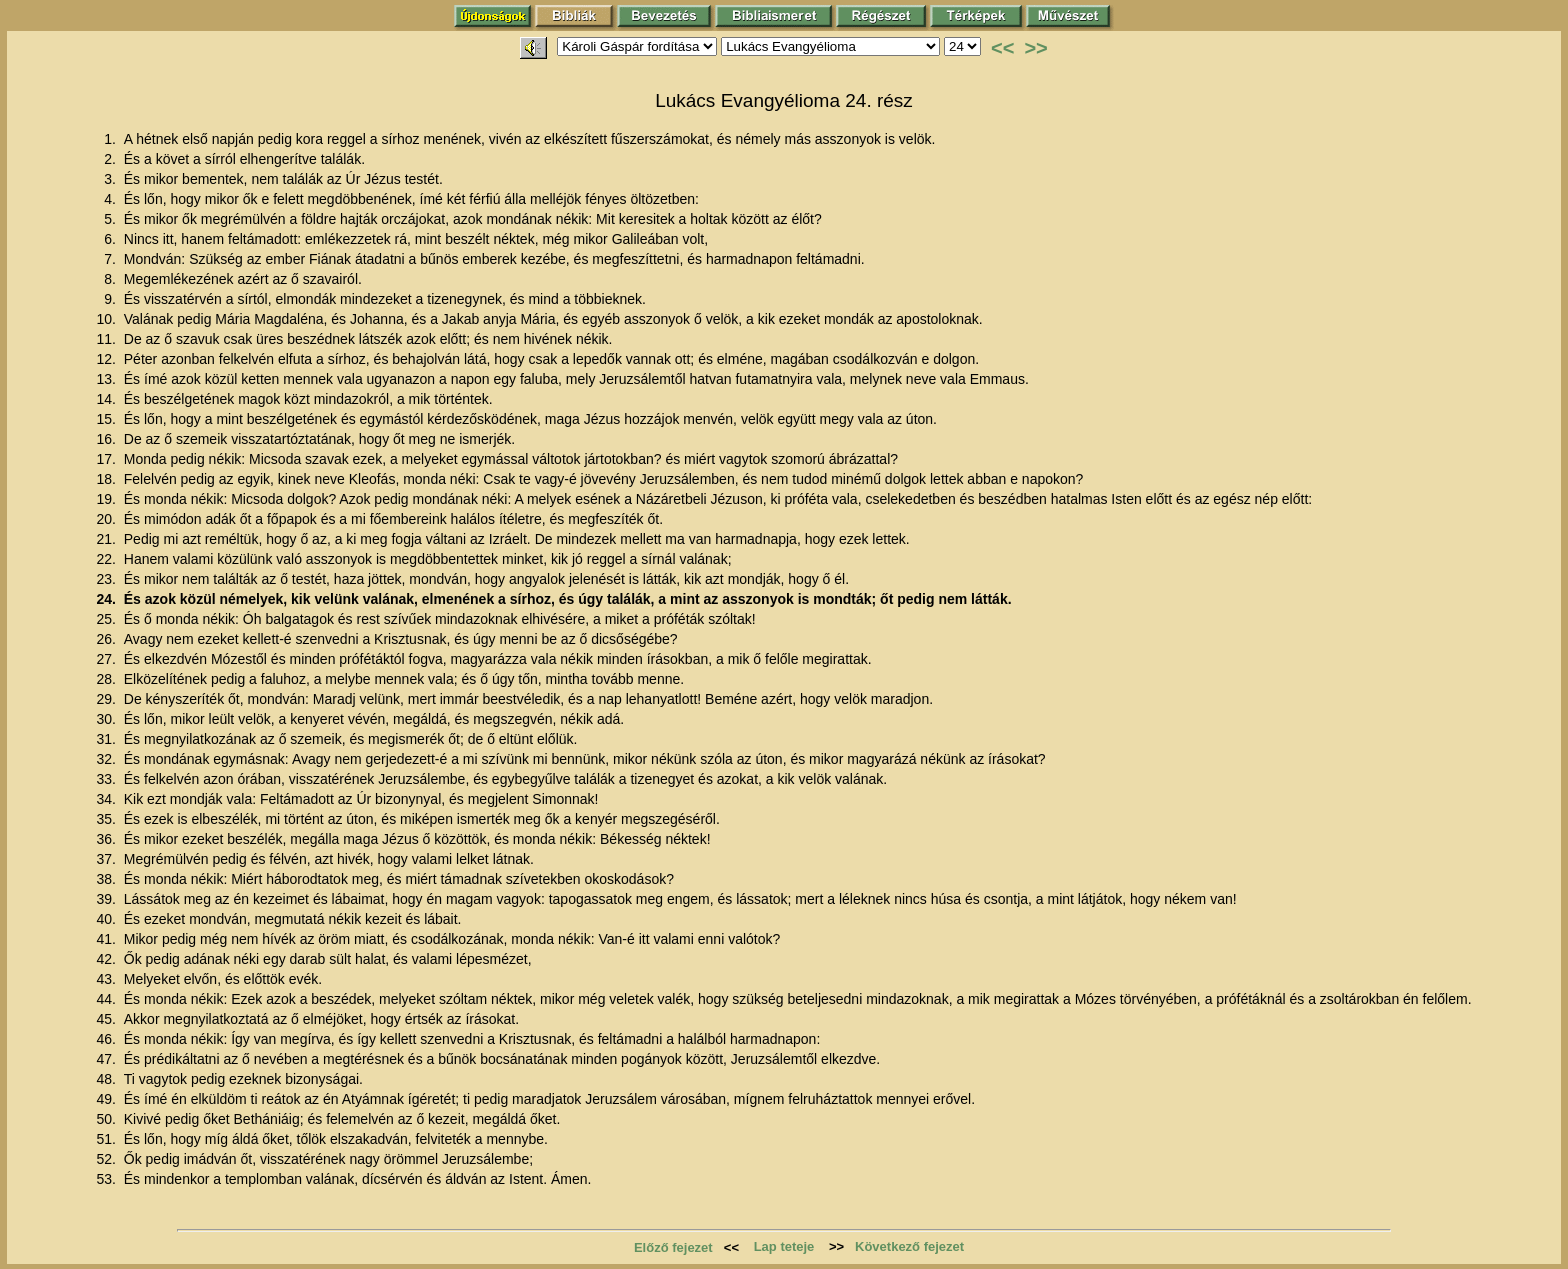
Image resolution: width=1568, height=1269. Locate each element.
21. (107, 539)
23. (107, 579)
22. (107, 559)
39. (107, 899)
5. (112, 219)
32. (107, 759)
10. (107, 319)
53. (107, 1179)
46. (107, 1039)
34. (107, 799)
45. (107, 1019)
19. (107, 499)
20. (107, 519)
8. (112, 279)
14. (107, 399)
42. (107, 959)
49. (107, 1099)
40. (107, 919)
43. (107, 979)
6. (112, 239)
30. (107, 719)
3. (112, 179)
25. (107, 619)
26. (107, 639)
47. (107, 1059)
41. (107, 939)
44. (107, 999)
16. (107, 439)
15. (107, 419)
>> (1035, 48)
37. (107, 859)
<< (1002, 48)
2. (112, 159)
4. (112, 199)
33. (107, 779)
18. (107, 479)
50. (107, 1119)
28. (107, 679)
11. (107, 339)
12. (107, 359)
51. (107, 1139)
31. (107, 739)
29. (107, 699)
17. (107, 459)
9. (112, 299)
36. (107, 839)
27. (107, 659)
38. (107, 879)
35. (107, 819)
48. (107, 1079)
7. (112, 259)
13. (107, 379)
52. (107, 1159)
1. (112, 139)
